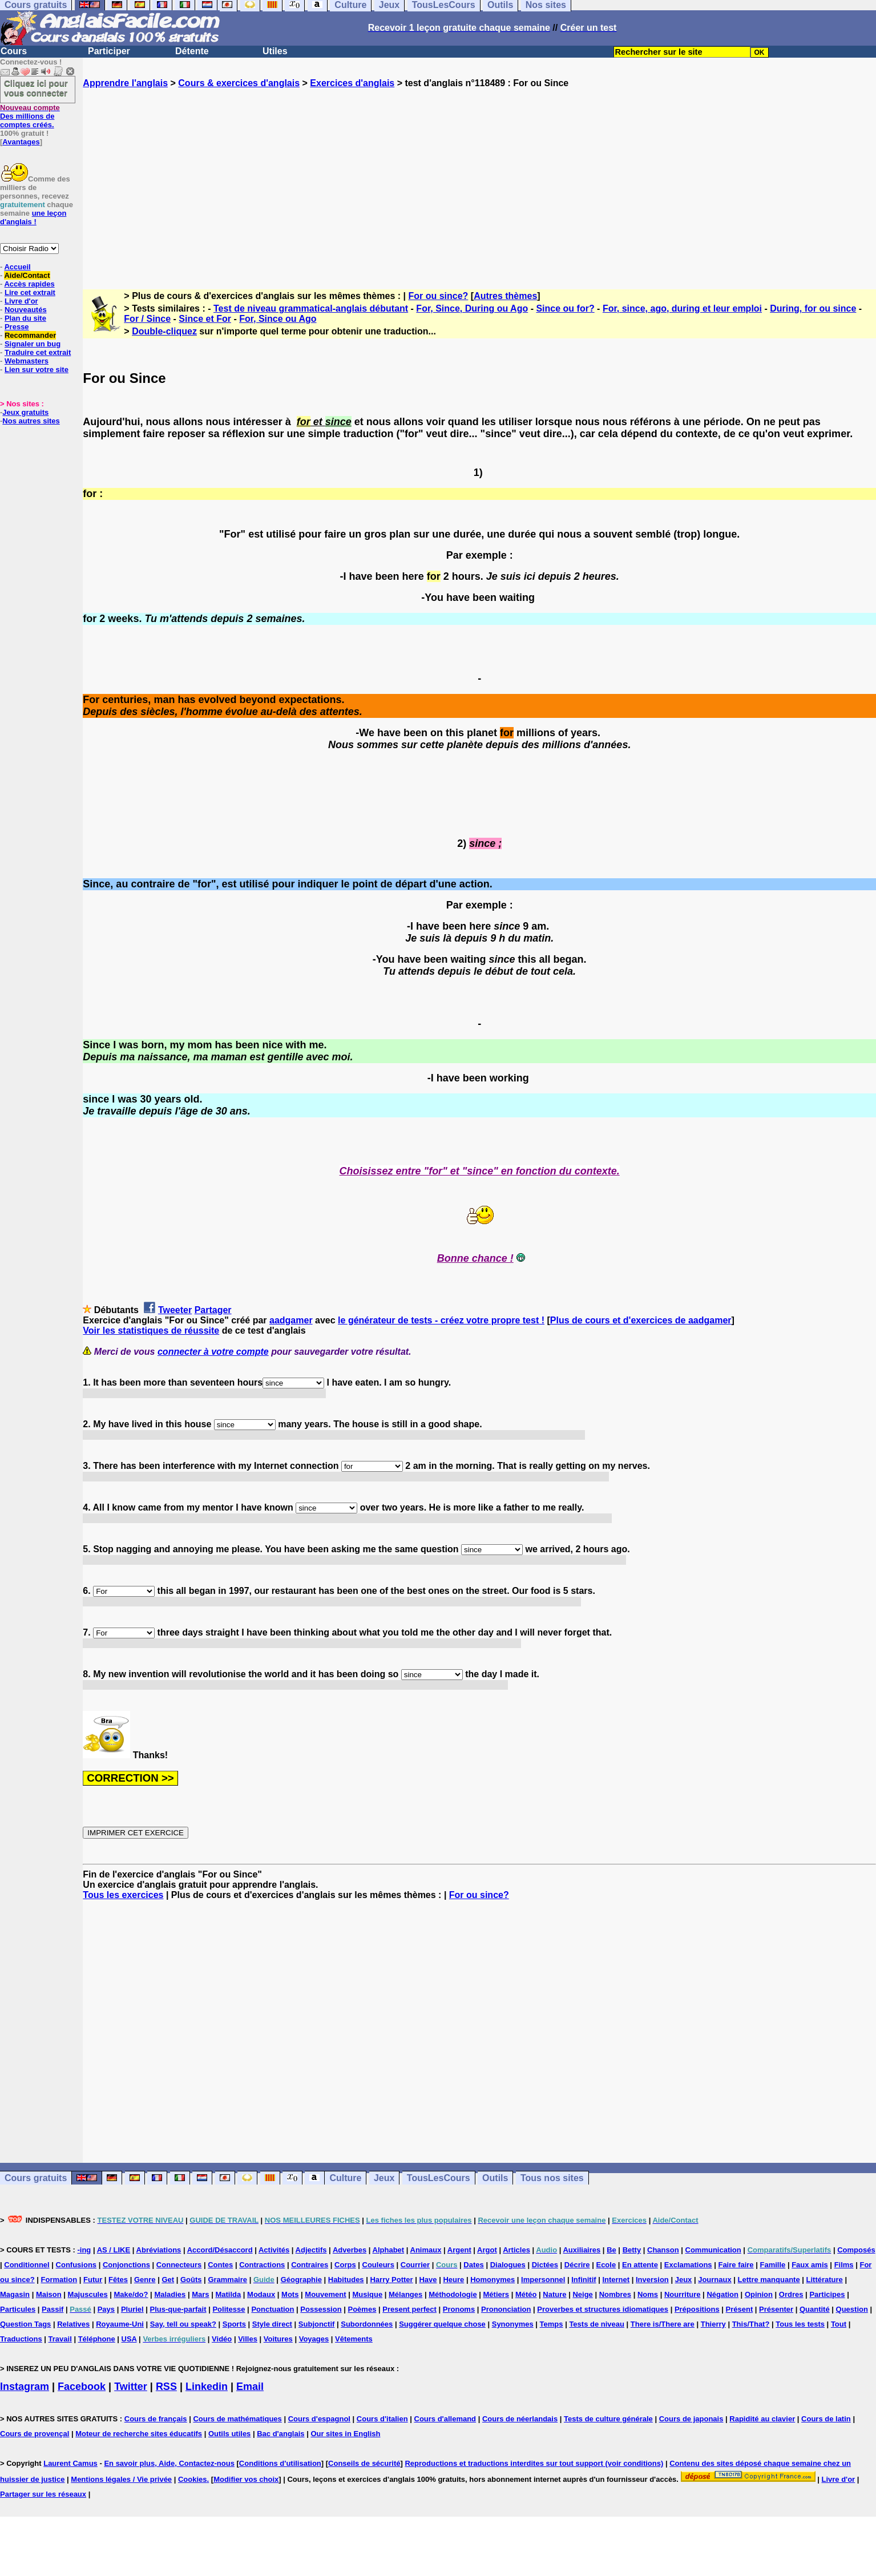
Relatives (73, 2324)
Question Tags (25, 2324)
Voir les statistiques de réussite (151, 1330)
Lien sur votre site (36, 369)
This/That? (751, 2324)
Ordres (791, 2294)
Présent (739, 2309)
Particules (17, 2309)
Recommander (30, 335)
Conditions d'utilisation (280, 2463)
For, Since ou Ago (277, 319)
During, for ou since (813, 308)
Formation (59, 2279)
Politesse (228, 2309)
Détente (192, 51)
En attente (640, 2264)
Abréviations (158, 2250)
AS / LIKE (114, 2250)
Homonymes (492, 2279)
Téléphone (96, 2339)
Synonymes (513, 2324)
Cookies (192, 2479)
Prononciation (506, 2309)
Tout (838, 2324)
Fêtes (118, 2279)
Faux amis (810, 2264)
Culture (345, 2178)
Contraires (309, 2264)
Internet (615, 2279)
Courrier (415, 2264)
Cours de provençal (34, 2433)
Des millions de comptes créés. (30, 116)
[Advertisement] (479, 179)
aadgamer (291, 1320)
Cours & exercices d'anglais (239, 83)
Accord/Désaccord (220, 2250)
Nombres (615, 2294)
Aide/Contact (27, 275)
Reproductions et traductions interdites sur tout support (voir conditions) (534, 2463)
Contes (220, 2264)
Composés (856, 2250)
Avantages (20, 142)
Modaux (261, 2294)
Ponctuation (272, 2309)
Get (168, 2279)
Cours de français (155, 2419)
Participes (827, 2294)
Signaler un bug (32, 344)
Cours (14, 51)
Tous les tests (800, 2324)
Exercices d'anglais (352, 83)
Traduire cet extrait (38, 352)
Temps (551, 2324)
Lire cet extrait (30, 292)
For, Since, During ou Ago (472, 308)
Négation (722, 2294)
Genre (145, 2279)
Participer (109, 51)
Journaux (715, 2279)
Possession (320, 2309)
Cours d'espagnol (319, 2419)
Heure (453, 2279)
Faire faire (735, 2264)
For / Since (147, 319)
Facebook (82, 2386)
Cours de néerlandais (520, 2419)
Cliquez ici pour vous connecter (36, 88)
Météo (526, 2294)
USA (129, 2339)
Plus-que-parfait (178, 2309)
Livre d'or (21, 301)
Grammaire (227, 2279)
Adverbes (349, 2250)
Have (428, 2279)
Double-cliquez (164, 331)
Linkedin (206, 2386)
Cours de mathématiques (237, 2419)
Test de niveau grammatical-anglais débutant (310, 308)
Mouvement (325, 2294)
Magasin (15, 2294)
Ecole (606, 2264)
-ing (84, 2250)
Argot (487, 2250)
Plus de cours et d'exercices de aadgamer (641, 1320)
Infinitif (583, 2279)
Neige (582, 2294)
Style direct (272, 2324)
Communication (713, 2250)
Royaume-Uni (120, 2324)
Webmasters (27, 361)
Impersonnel (543, 2279)
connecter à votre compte (213, 1351)
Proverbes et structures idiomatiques (602, 2309)
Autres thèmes (505, 296)
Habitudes (346, 2279)
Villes (247, 2339)
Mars (200, 2294)
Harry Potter (391, 2279)
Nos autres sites (30, 421)
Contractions (262, 2264)
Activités (274, 2250)
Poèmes (362, 2309)
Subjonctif (316, 2324)
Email (250, 2386)
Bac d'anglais (280, 2433)
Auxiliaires (581, 2250)
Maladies (169, 2294)
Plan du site (25, 318)
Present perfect (409, 2309)
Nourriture (682, 2294)
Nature (554, 2294)
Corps (345, 2264)
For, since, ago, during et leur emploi (682, 308)
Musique (367, 2294)
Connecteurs (178, 2264)
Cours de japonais (691, 2419)
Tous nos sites (552, 2178)
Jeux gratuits (25, 412)
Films (844, 2264)
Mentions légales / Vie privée (121, 2479)
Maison (49, 2294)
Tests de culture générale (608, 2419)
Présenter (776, 2309)
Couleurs (378, 2264)
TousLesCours (438, 2178)
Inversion (652, 2279)
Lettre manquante (769, 2279)
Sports (234, 2324)
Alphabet (389, 2250)
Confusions (76, 2264)
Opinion (759, 2294)
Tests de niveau (596, 2324)
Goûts (191, 2279)
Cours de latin (826, 2419)
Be (611, 2250)
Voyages (314, 2339)
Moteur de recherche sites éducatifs (138, 2433)
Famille (772, 2264)
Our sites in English (345, 2433)
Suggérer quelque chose (442, 2324)
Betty (632, 2250)
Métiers (496, 2294)
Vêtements (354, 2339)
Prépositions (697, 2309)
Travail (60, 2339)
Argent (459, 2250)
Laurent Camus (70, 2463)
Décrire (577, 2264)
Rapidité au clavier (762, 2419)
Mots (289, 2294)
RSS (166, 2386)
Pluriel (132, 2309)
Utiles (275, 51)
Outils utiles (229, 2433)
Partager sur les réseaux (43, 2494)
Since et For (205, 319)
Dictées (545, 2264)
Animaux (426, 2250)
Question (852, 2309)
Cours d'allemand (445, 2419)
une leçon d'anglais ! (33, 217)
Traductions (21, 2339)
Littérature (824, 2279)
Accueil (17, 267)
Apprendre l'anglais (125, 83)
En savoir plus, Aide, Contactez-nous (169, 2463)
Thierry (713, 2324)
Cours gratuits (36, 2178)
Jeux (384, 2178)
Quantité (815, 2309)
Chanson (663, 2250)
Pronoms (459, 2309)
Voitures (278, 2339)
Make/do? (131, 2294)
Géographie (301, 2279)
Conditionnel (26, 2264)
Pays (106, 2309)
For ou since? (438, 296)
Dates (473, 2264)
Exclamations (688, 2264)
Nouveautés (26, 309)
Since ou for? (565, 308)
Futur (92, 2279)
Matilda (228, 2294)
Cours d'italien (382, 2419)
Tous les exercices (123, 1895)
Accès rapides (29, 284)
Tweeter (175, 1310)
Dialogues (508, 2264)
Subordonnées (367, 2324)
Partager (213, 1310)
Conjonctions (126, 2264)
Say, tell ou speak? (183, 2324)
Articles (516, 2250)
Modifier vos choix (245, 2479)
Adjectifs (311, 2250)
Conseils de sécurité (364, 2463)
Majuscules (88, 2294)
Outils (495, 2178)
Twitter (130, 2386)
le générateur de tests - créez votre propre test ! (441, 1320)
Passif (52, 2309)
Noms (647, 2294)
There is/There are (663, 2324)
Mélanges (405, 2294)
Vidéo (222, 2339)
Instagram (24, 2386)
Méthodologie (453, 2294)
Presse (17, 326)
